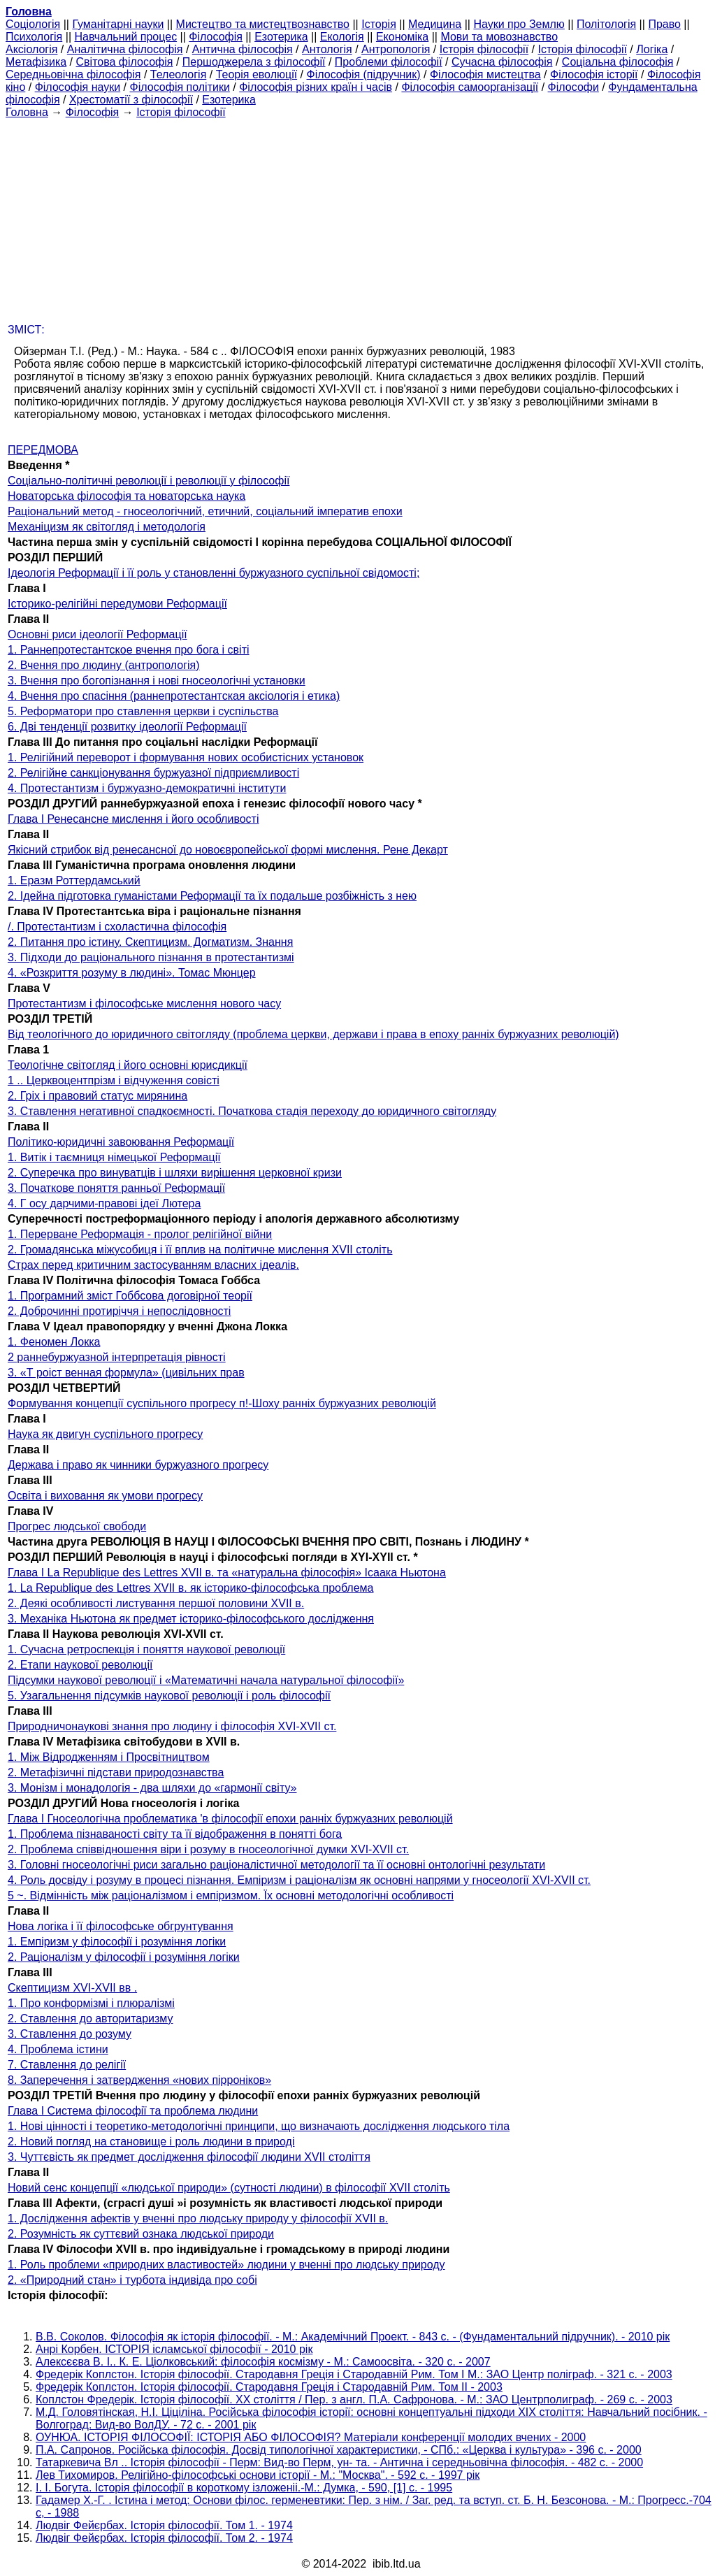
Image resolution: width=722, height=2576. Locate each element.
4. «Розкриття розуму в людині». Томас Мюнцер (132, 973)
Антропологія (395, 49)
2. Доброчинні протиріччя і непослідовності (119, 1311)
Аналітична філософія (125, 49)
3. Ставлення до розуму (69, 2034)
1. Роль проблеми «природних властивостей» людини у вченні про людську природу (226, 2265)
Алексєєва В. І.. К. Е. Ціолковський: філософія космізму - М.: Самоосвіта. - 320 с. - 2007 (263, 2362)
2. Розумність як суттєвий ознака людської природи (141, 2234)
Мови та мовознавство (499, 37)
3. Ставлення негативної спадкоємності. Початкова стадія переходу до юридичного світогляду (252, 1111)
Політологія (606, 24)
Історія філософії (484, 49)
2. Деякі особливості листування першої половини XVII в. (156, 1603)
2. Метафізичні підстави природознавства (116, 1772)
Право (664, 24)
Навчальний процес (125, 37)
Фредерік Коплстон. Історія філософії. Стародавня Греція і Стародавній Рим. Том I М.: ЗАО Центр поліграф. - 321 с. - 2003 (354, 2374)
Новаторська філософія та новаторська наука (126, 496)
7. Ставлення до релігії (67, 2065)
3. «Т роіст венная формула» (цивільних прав (126, 1373)
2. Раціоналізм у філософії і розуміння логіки (124, 1957)
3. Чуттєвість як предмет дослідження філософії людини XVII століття (189, 2157)
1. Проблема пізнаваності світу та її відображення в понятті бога (175, 1834)
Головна (27, 112)
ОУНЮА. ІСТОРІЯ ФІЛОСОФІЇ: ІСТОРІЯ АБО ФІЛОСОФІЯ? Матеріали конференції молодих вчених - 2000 (311, 2437)
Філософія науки (78, 87)
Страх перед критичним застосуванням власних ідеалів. (153, 1265)
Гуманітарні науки (118, 24)
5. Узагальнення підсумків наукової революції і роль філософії (169, 1695)
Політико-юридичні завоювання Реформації (121, 1142)
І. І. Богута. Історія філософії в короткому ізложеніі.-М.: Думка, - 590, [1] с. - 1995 (244, 2488)
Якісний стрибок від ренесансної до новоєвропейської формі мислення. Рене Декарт (228, 850)
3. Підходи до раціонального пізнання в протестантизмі (151, 957)
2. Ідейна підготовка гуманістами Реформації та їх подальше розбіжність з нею (212, 896)
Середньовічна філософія (73, 74)
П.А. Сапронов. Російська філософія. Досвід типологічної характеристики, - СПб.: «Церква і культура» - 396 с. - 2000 (339, 2450)
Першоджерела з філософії (254, 62)
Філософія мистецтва (485, 74)
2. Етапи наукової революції (80, 1665)
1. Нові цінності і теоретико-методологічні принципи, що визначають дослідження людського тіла (259, 2126)
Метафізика (36, 62)
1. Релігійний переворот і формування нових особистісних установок (185, 757)
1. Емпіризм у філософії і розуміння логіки (117, 1942)
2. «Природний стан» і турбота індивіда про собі (132, 2280)
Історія (378, 24)
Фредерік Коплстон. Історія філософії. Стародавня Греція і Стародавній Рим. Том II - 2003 (269, 2387)
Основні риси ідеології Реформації (97, 634)
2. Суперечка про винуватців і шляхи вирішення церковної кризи (175, 1173)
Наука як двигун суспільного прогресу (105, 1434)
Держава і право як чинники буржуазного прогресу (138, 1465)
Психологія (34, 37)
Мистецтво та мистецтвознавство (262, 24)
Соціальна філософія (618, 62)
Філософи (573, 87)
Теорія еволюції (257, 74)
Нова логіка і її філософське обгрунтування (120, 1926)
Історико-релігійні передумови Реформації (117, 604)
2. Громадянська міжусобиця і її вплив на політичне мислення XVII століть (200, 1249)
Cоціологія (33, 24)
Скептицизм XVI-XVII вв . (72, 1988)
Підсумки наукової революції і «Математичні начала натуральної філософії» (206, 1680)
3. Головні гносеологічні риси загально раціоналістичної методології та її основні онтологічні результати (276, 1865)
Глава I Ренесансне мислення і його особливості (133, 819)
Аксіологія (31, 49)
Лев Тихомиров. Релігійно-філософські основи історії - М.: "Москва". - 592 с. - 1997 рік (257, 2475)
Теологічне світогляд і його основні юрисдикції (127, 1065)
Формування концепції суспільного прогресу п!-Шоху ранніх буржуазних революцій (222, 1403)
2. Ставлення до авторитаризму (90, 2018)
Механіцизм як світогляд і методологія (106, 527)
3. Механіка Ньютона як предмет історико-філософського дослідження (191, 1619)
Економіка (402, 37)
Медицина (434, 24)
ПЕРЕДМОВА (43, 450)
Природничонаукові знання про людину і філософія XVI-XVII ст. (172, 1726)
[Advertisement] (361, 217)
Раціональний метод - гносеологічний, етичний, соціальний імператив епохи (205, 511)
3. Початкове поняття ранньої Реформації (116, 1188)
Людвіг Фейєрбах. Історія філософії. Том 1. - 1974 (164, 2525)
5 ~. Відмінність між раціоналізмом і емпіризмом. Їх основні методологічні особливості (231, 1895)
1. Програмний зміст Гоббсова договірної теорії (130, 1296)
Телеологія (178, 74)
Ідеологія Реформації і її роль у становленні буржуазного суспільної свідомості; (213, 573)
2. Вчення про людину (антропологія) (104, 665)
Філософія (216, 37)
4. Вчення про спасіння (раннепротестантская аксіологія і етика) (174, 696)
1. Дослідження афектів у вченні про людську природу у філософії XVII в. (198, 2218)
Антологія (327, 49)
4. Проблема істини (58, 2049)
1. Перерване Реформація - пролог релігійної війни (140, 1234)
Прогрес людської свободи (77, 1526)
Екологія (342, 37)
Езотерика (281, 37)
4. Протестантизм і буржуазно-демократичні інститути (147, 788)
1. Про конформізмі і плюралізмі (91, 2003)
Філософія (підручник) (364, 74)
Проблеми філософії (388, 62)
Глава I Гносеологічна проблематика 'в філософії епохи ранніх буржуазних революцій (230, 1819)
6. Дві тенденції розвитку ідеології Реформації (127, 727)
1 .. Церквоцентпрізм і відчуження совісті (113, 1080)
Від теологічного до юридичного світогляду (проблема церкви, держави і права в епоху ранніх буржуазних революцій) (313, 1034)
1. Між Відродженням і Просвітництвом (109, 1757)
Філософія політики (180, 87)
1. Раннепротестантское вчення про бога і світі (129, 650)
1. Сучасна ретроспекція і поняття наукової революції (146, 1649)
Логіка (651, 49)
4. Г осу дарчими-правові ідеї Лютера (104, 1203)
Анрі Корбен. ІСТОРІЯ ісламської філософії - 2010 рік (174, 2349)
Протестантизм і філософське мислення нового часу (144, 1003)
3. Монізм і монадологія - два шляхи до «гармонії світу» (152, 1788)
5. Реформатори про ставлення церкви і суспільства (143, 711)
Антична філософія (242, 49)
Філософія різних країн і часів (315, 87)
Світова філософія (124, 62)
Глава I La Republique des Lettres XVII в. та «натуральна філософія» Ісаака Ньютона (227, 1572)
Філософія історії (594, 74)
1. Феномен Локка (54, 1342)
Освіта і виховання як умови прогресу (105, 1496)
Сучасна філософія (502, 62)
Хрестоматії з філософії (131, 100)
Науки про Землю (518, 24)
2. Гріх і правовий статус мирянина (97, 1096)
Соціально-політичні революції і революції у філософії (148, 481)
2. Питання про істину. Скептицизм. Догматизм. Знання (150, 942)
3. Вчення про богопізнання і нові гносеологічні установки (156, 680)
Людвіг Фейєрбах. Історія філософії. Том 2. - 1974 (164, 2538)
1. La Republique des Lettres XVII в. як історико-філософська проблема (191, 1588)
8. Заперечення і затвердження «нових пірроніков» (139, 2080)
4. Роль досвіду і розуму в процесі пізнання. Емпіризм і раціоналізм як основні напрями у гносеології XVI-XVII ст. (299, 1880)
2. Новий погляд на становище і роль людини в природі (151, 2141)
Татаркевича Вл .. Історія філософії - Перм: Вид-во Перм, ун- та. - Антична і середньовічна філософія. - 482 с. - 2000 (339, 2462)
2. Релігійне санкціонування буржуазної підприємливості (153, 773)
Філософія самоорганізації (469, 87)
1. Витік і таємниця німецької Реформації (114, 1157)
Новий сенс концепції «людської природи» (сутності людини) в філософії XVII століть (229, 2188)
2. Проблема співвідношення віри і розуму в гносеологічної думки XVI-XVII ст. (208, 1849)
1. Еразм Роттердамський (74, 880)
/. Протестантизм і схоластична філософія (117, 927)
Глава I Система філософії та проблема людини (133, 2111)
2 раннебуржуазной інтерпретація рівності (117, 1357)
